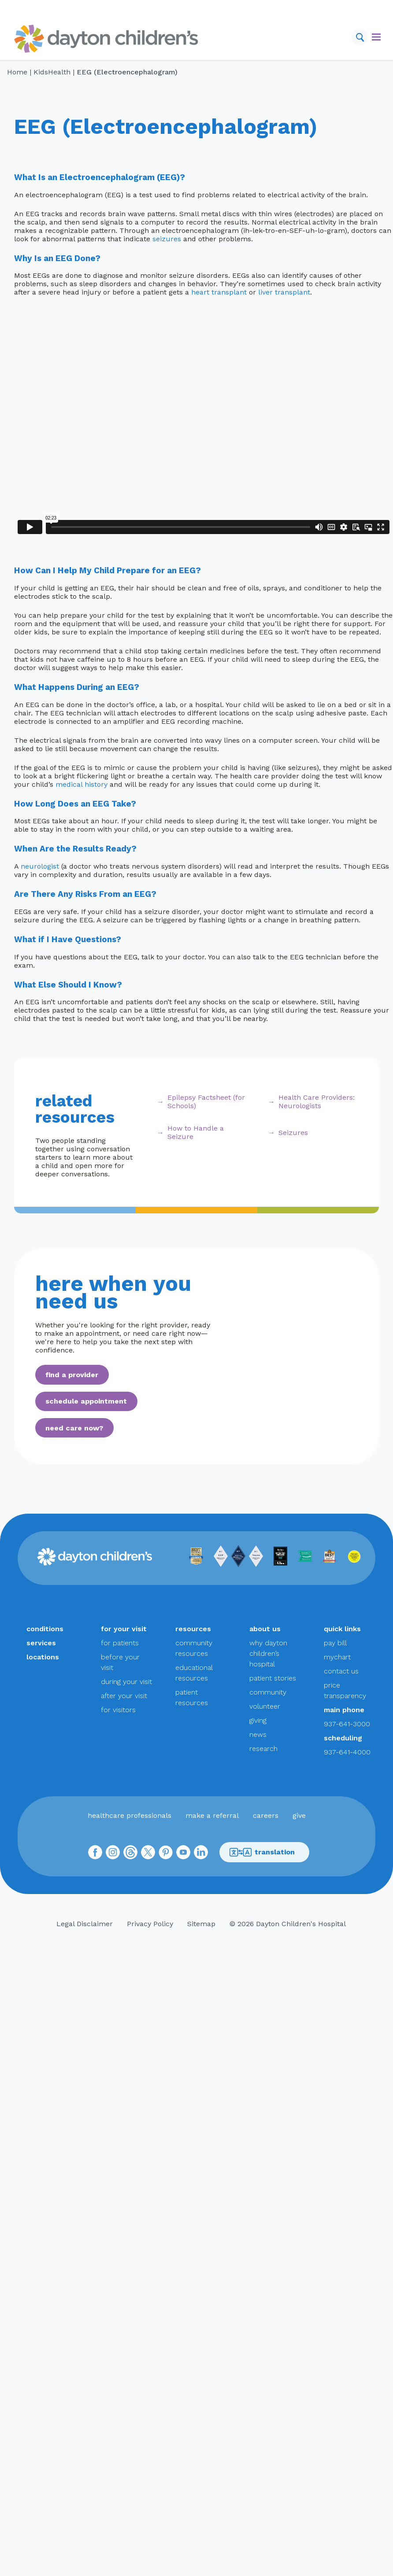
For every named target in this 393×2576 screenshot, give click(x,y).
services (41, 1643)
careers (265, 1815)
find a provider (71, 1375)
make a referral (212, 1815)
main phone (344, 1710)
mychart (337, 1657)
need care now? (74, 1428)
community (267, 1692)
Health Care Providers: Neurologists (316, 1101)
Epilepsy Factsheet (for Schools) (206, 1101)
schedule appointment (86, 1401)
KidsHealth (51, 72)
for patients (120, 1643)
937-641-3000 (347, 1724)
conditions (44, 1629)
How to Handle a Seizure (195, 1132)
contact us (341, 1671)
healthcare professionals (129, 1815)
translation (262, 1852)
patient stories (272, 1678)
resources (193, 1629)
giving (258, 1720)
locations (42, 1657)
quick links (342, 1629)
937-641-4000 (347, 1752)
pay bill (335, 1643)
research (263, 1748)
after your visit (124, 1696)
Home (17, 72)
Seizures (293, 1132)
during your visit (126, 1681)
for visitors (118, 1710)
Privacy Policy (150, 1924)
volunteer (264, 1706)
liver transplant (284, 292)
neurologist (40, 866)
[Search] (360, 37)
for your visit (124, 1629)
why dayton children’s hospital (268, 1653)
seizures (166, 239)
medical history (82, 784)
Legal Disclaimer (84, 1924)
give (299, 1815)
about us (265, 1629)
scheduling (343, 1738)
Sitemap (201, 1924)
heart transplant (219, 292)
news (258, 1734)
